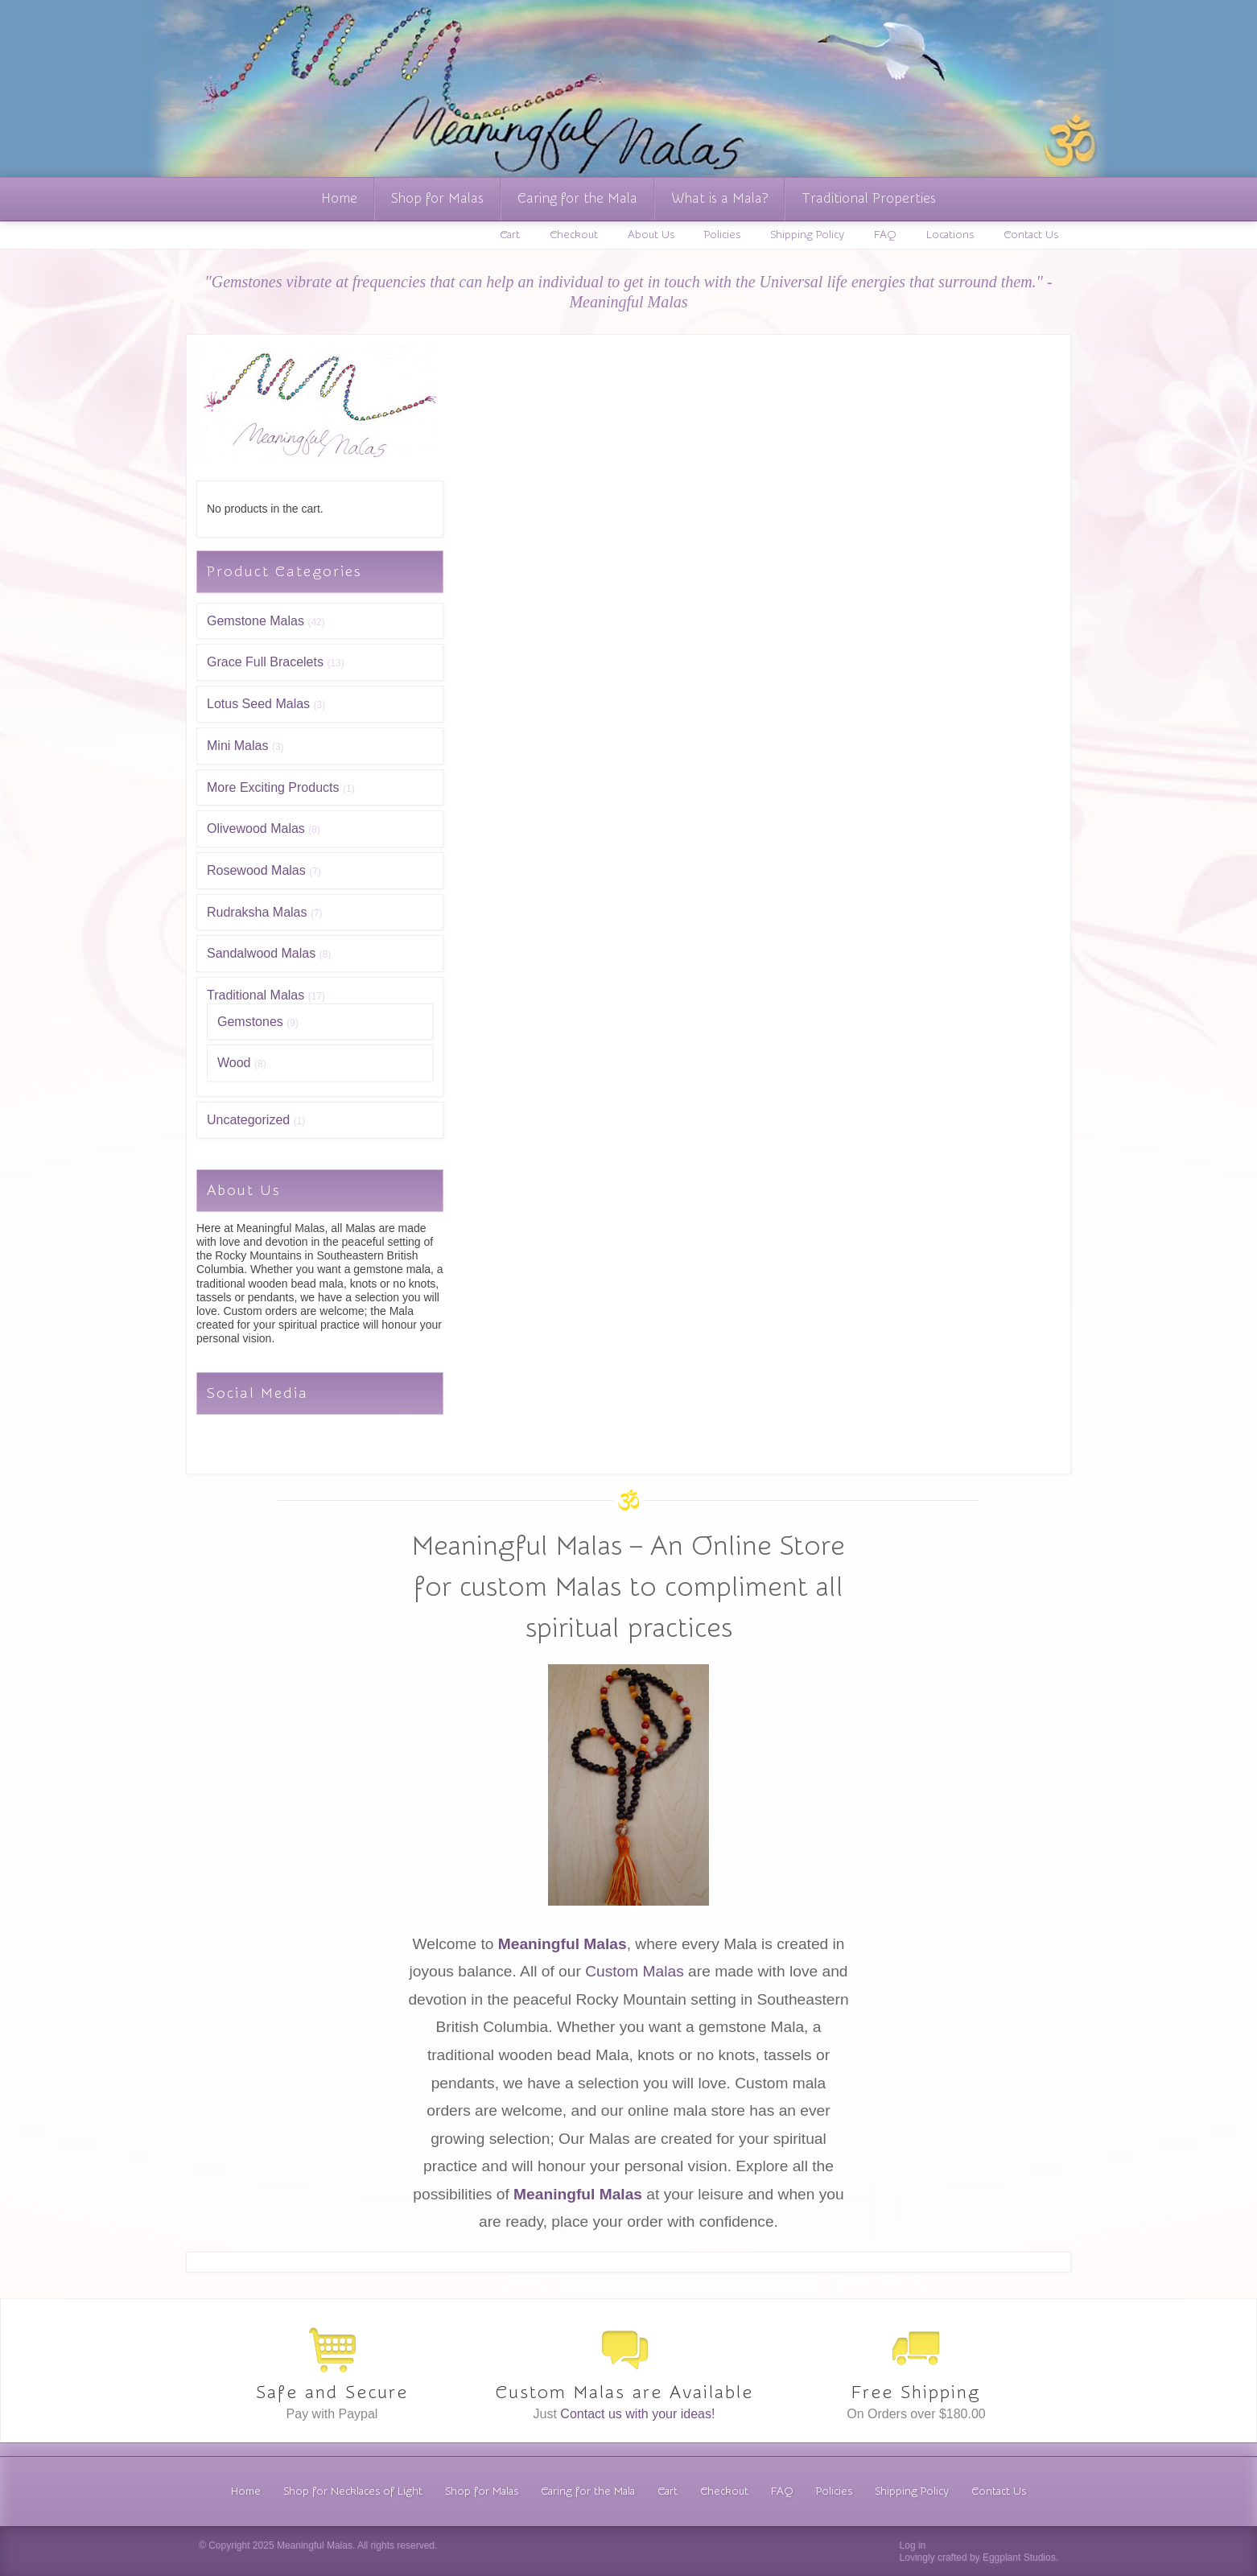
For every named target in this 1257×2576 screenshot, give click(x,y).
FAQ (885, 235)
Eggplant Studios (1019, 2557)
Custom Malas (634, 1971)
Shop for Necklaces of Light (352, 2491)
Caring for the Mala (577, 198)
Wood (234, 1063)
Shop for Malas (437, 198)
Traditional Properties (869, 198)
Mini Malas (237, 745)
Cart (510, 235)
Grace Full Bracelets (265, 662)
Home (339, 198)
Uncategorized (248, 1120)
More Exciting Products (273, 787)
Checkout (574, 235)
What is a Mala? (719, 198)
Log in (913, 2545)
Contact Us (1031, 235)
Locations (950, 235)
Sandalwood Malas (261, 953)
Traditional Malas (255, 995)
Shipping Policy (807, 235)
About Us (651, 235)
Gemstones (250, 1021)
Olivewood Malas (256, 828)
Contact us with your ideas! (637, 2414)
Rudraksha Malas (257, 912)
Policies (722, 235)
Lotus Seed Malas (258, 704)
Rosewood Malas (256, 870)
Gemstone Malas (255, 621)
